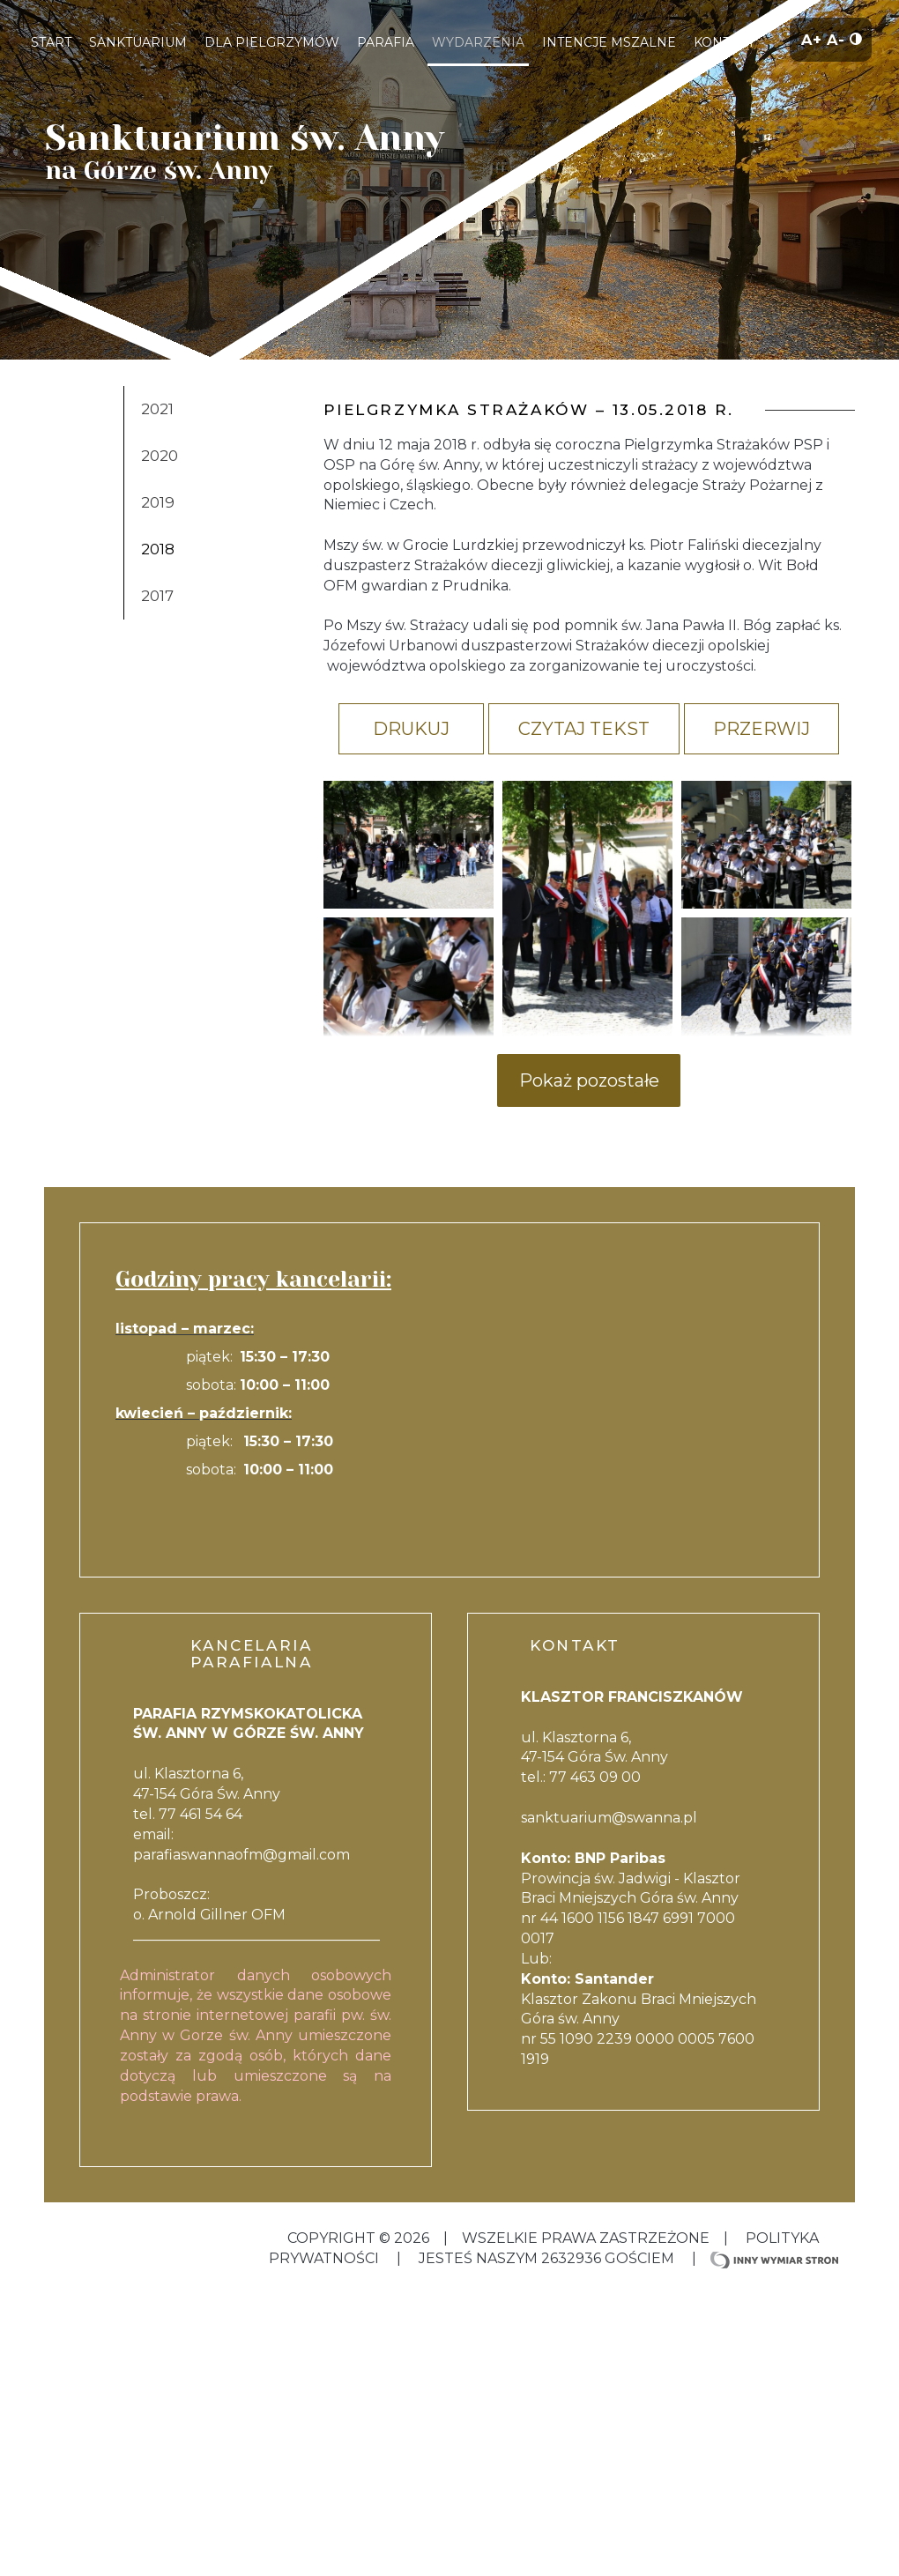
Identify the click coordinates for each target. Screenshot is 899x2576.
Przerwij (761, 728)
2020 (159, 455)
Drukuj (411, 728)
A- (837, 39)
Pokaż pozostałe (589, 1080)
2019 (158, 502)
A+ (814, 39)
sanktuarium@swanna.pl (609, 1817)
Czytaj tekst (584, 728)
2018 (158, 549)
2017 (157, 596)
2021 (157, 409)
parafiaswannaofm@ (205, 1854)
